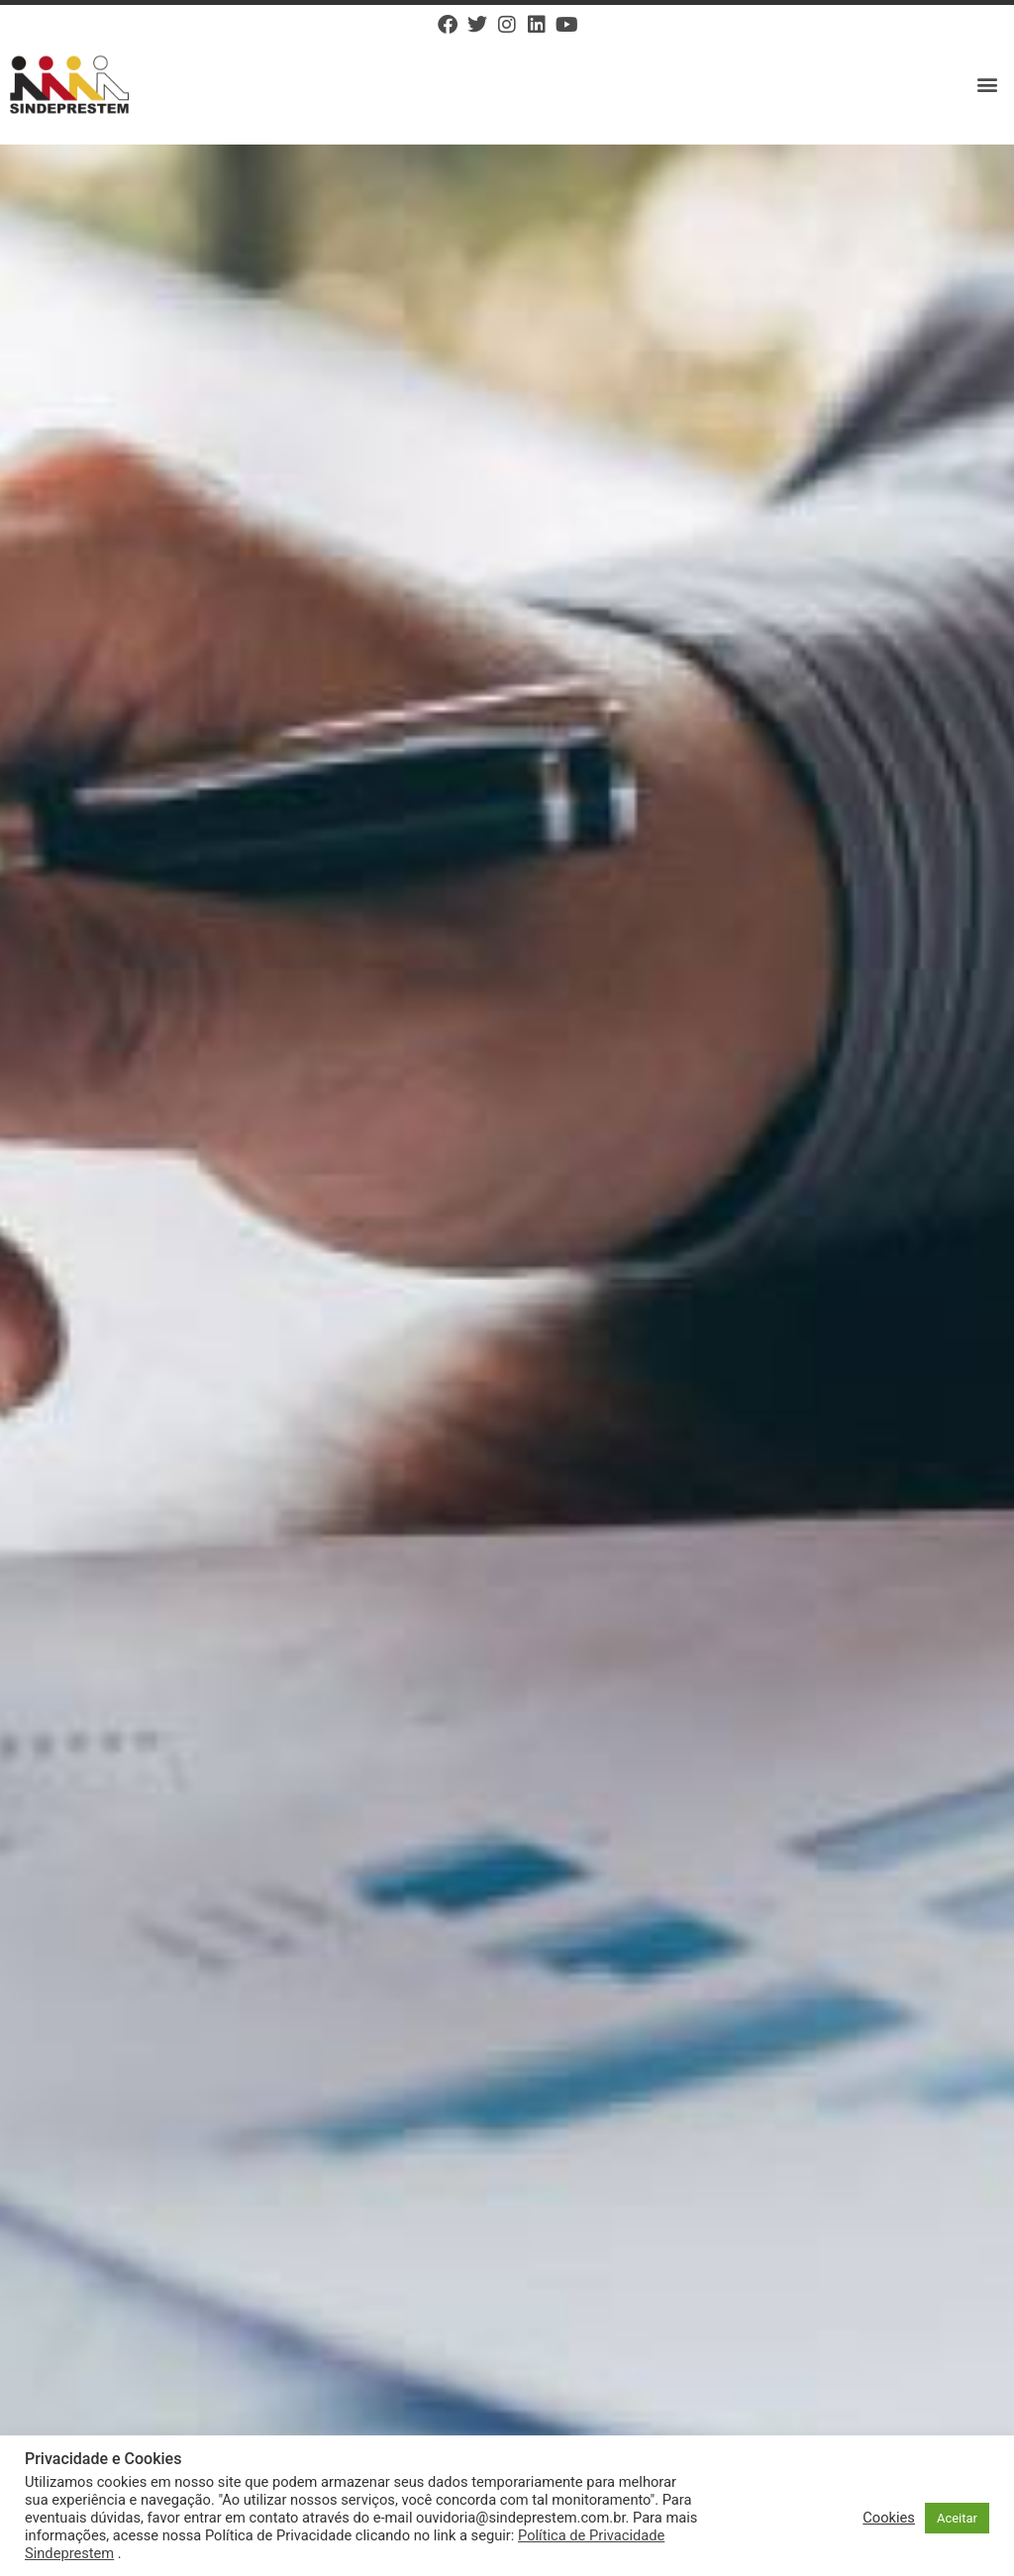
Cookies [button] (888, 2517)
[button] (987, 84)
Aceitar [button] (957, 2518)
